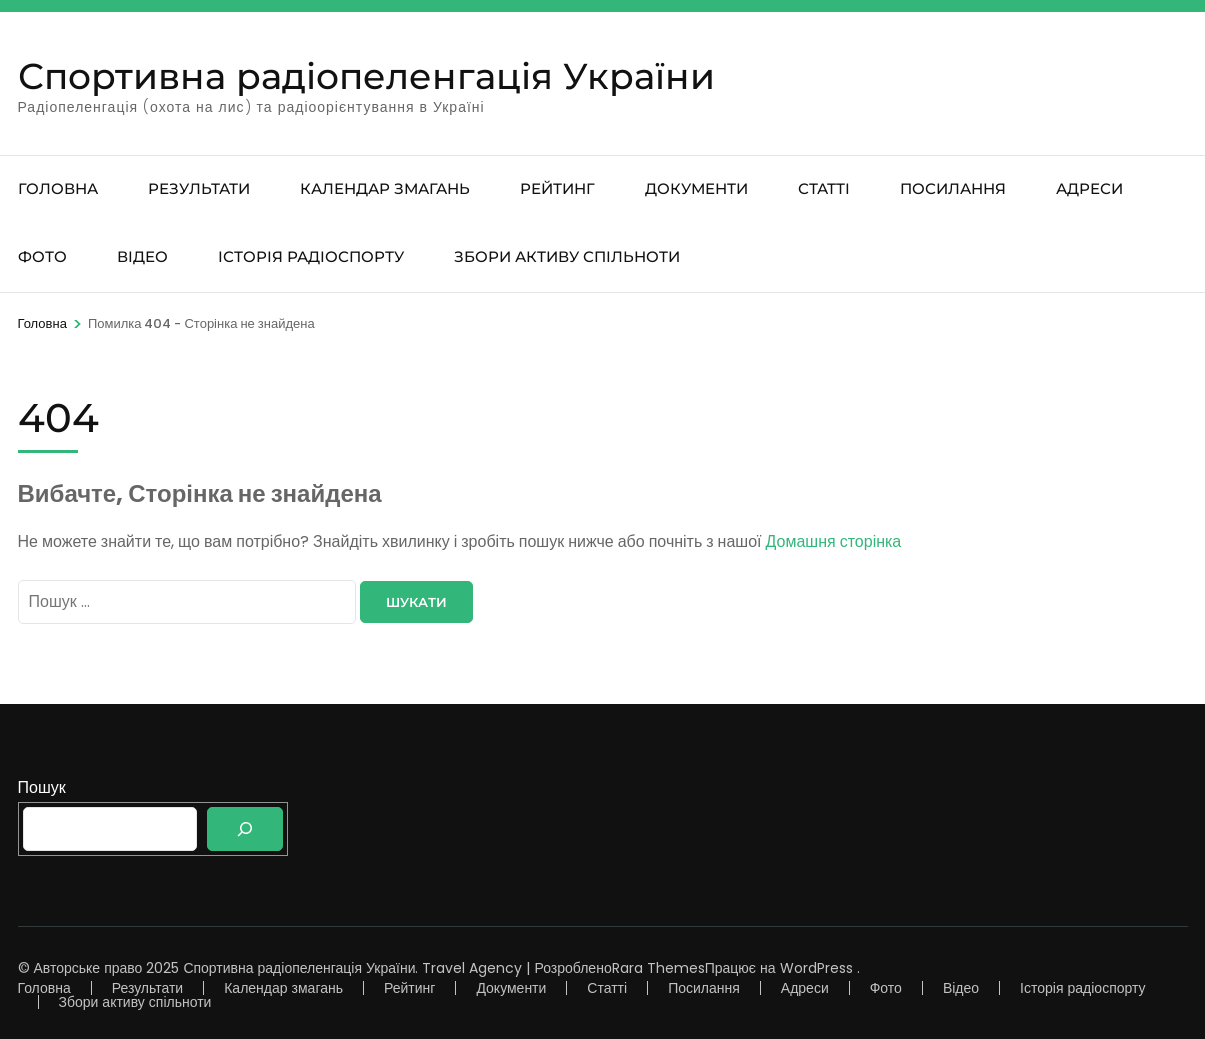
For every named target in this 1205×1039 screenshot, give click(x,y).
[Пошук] (245, 829)
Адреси (1089, 188)
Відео (142, 256)
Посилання (953, 188)
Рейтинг (557, 188)
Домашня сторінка (834, 541)
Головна (58, 188)
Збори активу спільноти (567, 256)
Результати (199, 188)
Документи (696, 188)
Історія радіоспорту (311, 256)
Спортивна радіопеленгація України (366, 76)
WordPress (816, 968)
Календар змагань (385, 188)
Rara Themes (658, 968)
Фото (42, 256)
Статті (824, 188)
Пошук (42, 787)
